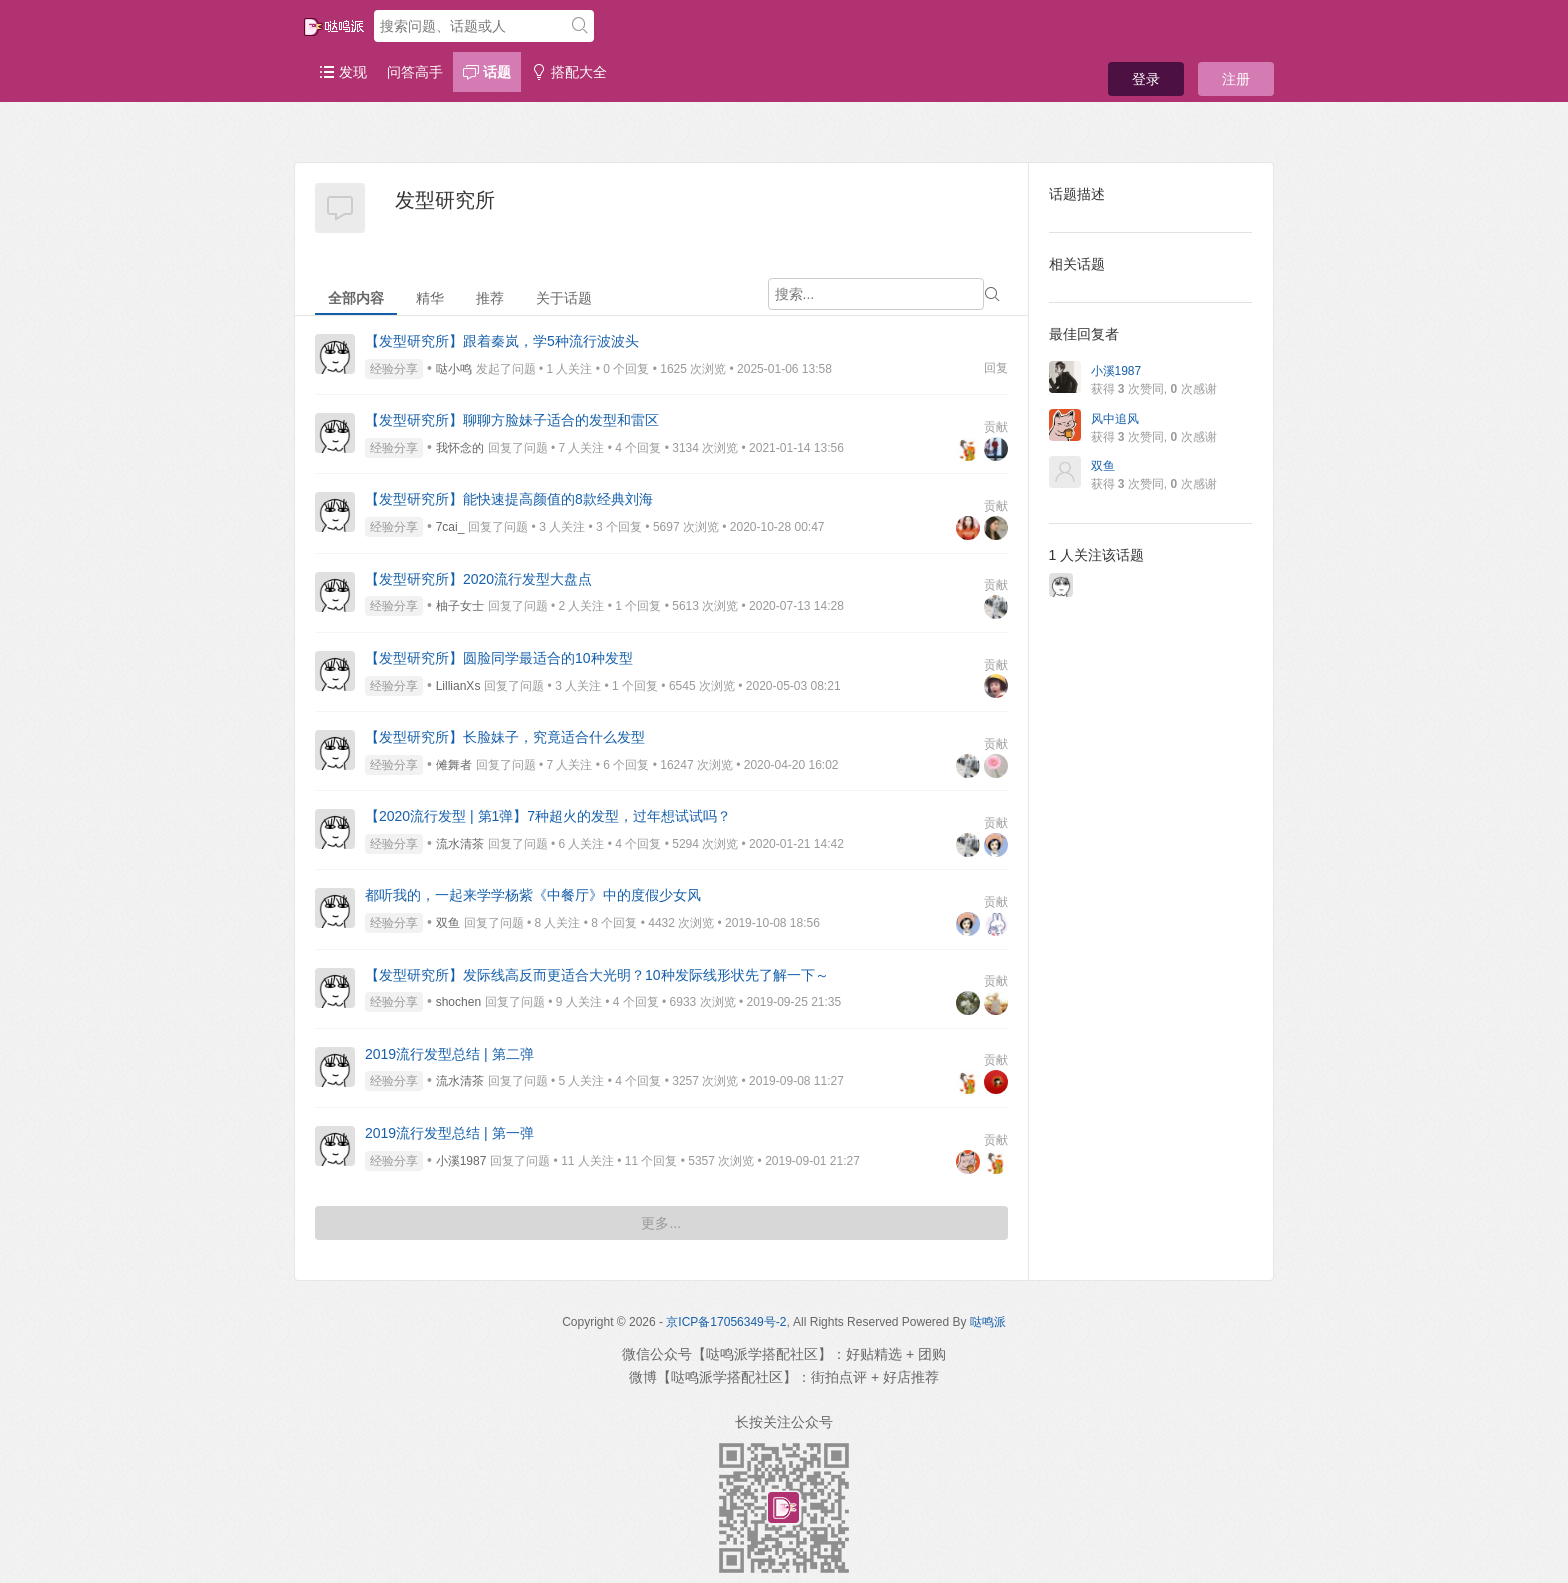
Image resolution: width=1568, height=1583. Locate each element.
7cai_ (450, 527)
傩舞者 (454, 765)
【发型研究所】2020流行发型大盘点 (478, 579)
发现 (343, 72)
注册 (1236, 79)
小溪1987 (461, 1161)
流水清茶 (460, 844)
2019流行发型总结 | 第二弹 (449, 1054)
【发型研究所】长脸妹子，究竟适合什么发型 (505, 737)
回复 (996, 368)
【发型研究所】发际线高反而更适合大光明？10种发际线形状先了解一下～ (597, 975)
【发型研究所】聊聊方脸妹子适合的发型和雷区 (512, 420)
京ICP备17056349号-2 (726, 1322)
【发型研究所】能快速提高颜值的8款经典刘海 (509, 499)
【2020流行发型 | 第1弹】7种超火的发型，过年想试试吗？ (548, 816)
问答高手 (415, 72)
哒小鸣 (454, 369)
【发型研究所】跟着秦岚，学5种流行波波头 (502, 341)
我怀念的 (460, 448)
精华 (430, 298)
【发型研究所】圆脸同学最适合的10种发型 (499, 658)
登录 (1146, 79)
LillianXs (458, 686)
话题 (487, 72)
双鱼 (448, 923)
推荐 (490, 298)
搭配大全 (569, 72)
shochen (458, 1002)
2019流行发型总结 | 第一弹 (449, 1133)
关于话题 (564, 298)
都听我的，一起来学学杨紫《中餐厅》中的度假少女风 (533, 895)
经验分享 (394, 369)
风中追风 (1115, 419)
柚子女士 (460, 606)
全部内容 (356, 298)
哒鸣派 (988, 1322)
